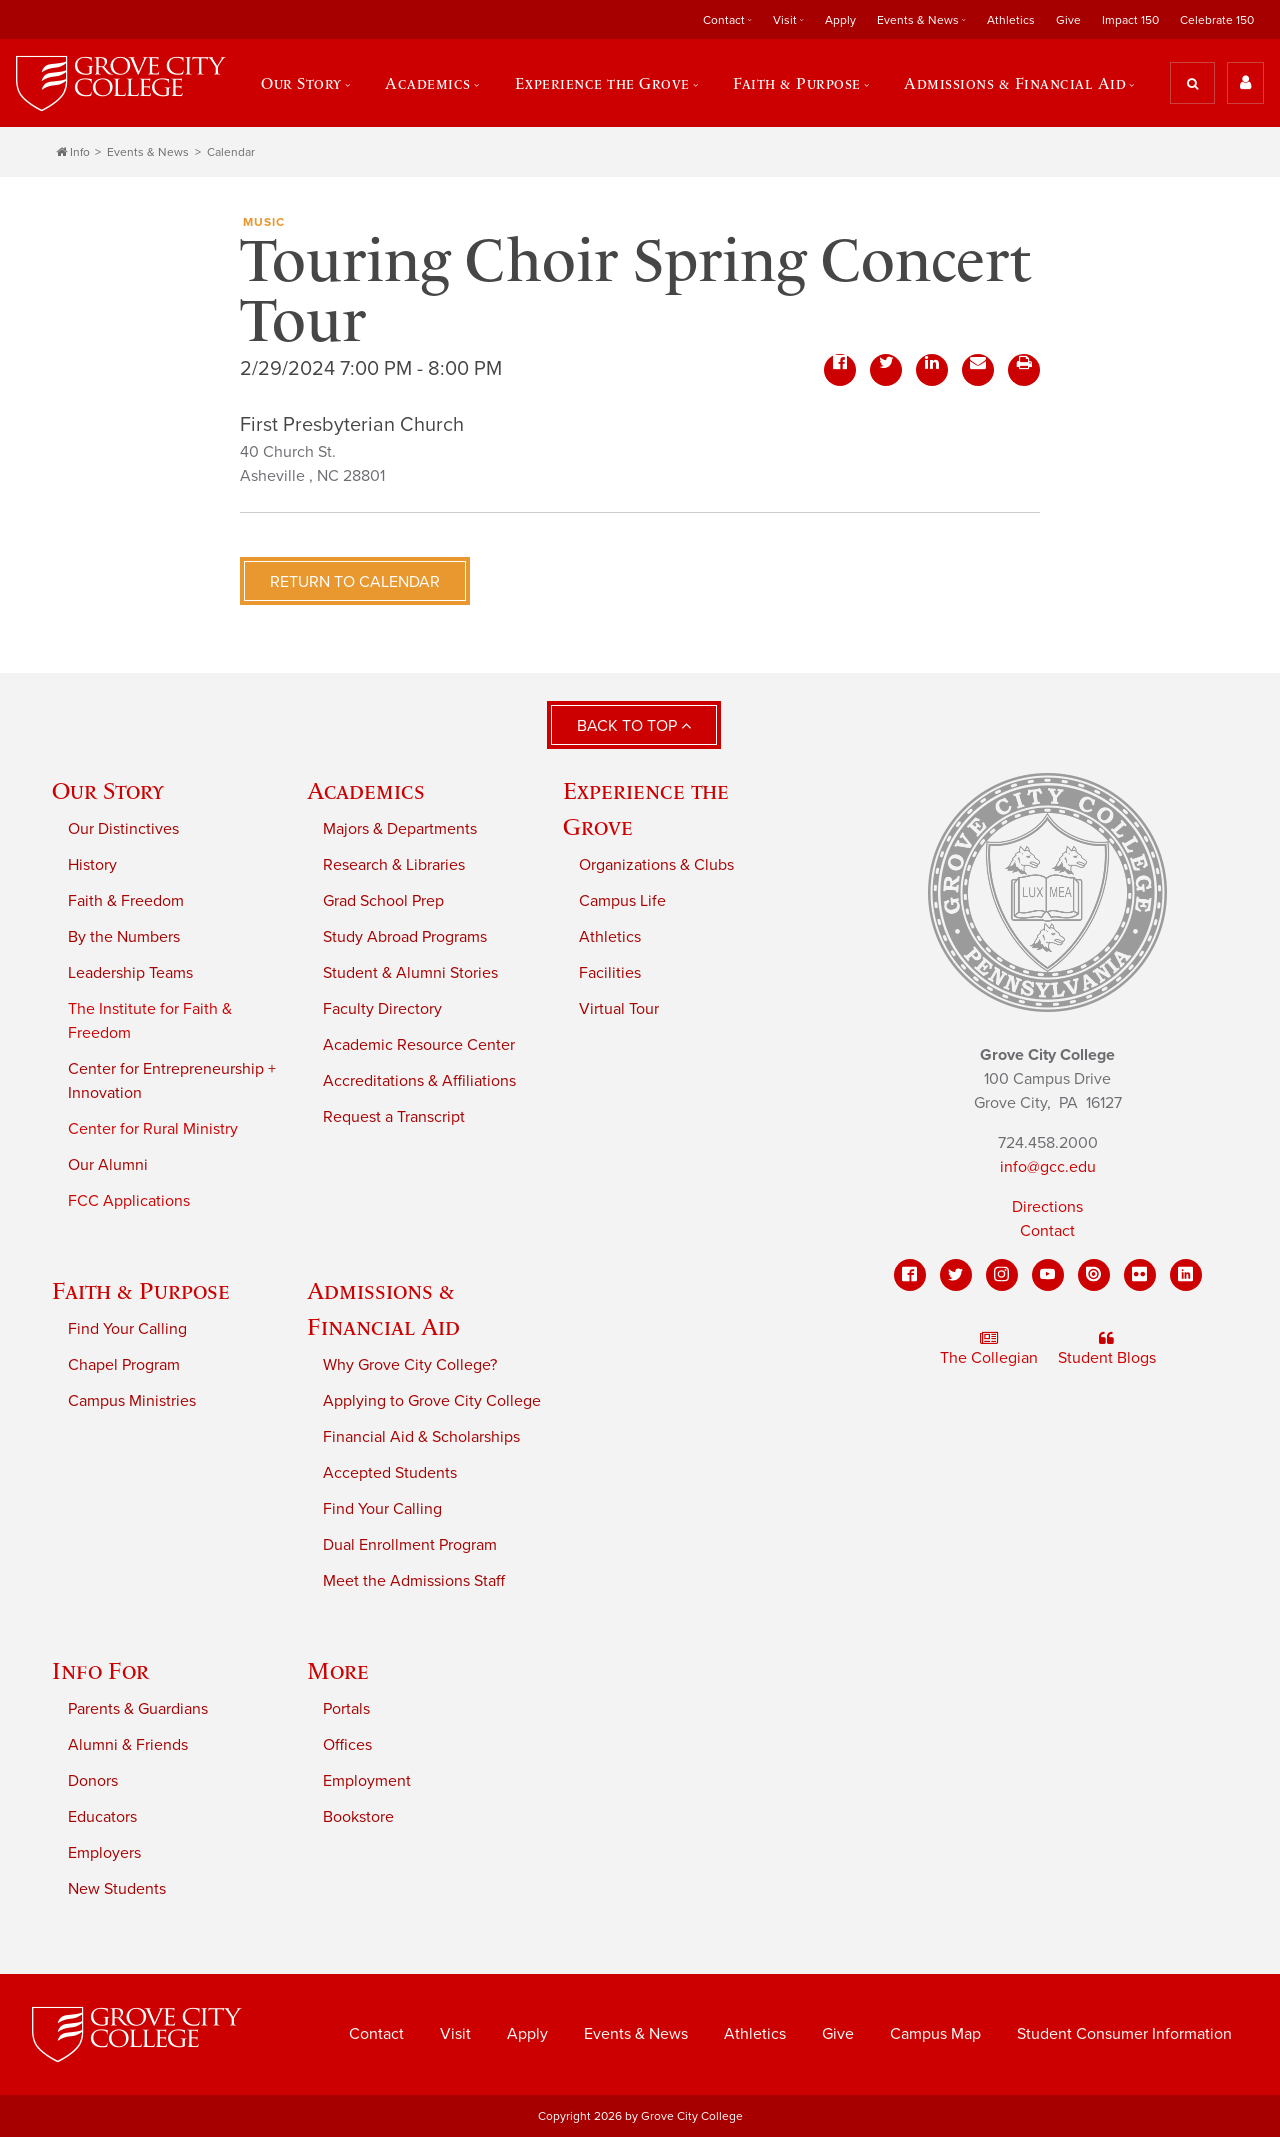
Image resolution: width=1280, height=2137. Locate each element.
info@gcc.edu (1048, 1167)
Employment (367, 1781)
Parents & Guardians (138, 1709)
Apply (840, 20)
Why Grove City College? (410, 1365)
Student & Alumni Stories (410, 973)
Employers (104, 1853)
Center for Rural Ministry (153, 1129)
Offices (347, 1745)
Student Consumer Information (1124, 2034)
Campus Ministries (132, 1401)
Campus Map (935, 2034)
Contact (724, 20)
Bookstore (358, 1817)
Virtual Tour (619, 1009)
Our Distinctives (123, 829)
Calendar (231, 152)
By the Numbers (124, 937)
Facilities (610, 973)
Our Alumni (108, 1165)
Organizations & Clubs (656, 865)
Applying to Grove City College (432, 1401)
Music (264, 222)
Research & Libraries (394, 865)
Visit (785, 20)
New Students (117, 1889)
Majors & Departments (400, 829)
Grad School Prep (383, 901)
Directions (1047, 1207)
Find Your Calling (127, 1329)
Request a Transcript (394, 1117)
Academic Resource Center (419, 1045)
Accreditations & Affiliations (419, 1081)
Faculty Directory (382, 1009)
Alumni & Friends (128, 1745)
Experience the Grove (602, 83)
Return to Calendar (355, 582)
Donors (93, 1781)
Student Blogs (1107, 1349)
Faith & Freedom (126, 901)
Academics (428, 83)
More (338, 1670)
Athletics (1011, 20)
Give (1068, 20)
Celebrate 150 (1217, 20)
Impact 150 (1130, 20)
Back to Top (634, 726)
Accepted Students (390, 1473)
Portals (346, 1709)
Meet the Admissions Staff (414, 1581)
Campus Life (622, 901)
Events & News (918, 20)
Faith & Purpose (797, 83)
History (92, 865)
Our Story (301, 83)
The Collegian (989, 1349)
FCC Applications (129, 1201)
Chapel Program (124, 1365)
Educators (102, 1817)
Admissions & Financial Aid (1015, 83)
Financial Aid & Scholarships (421, 1437)
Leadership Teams (130, 973)
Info (73, 152)
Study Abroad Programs (405, 937)
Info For (100, 1670)
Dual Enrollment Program (410, 1545)
